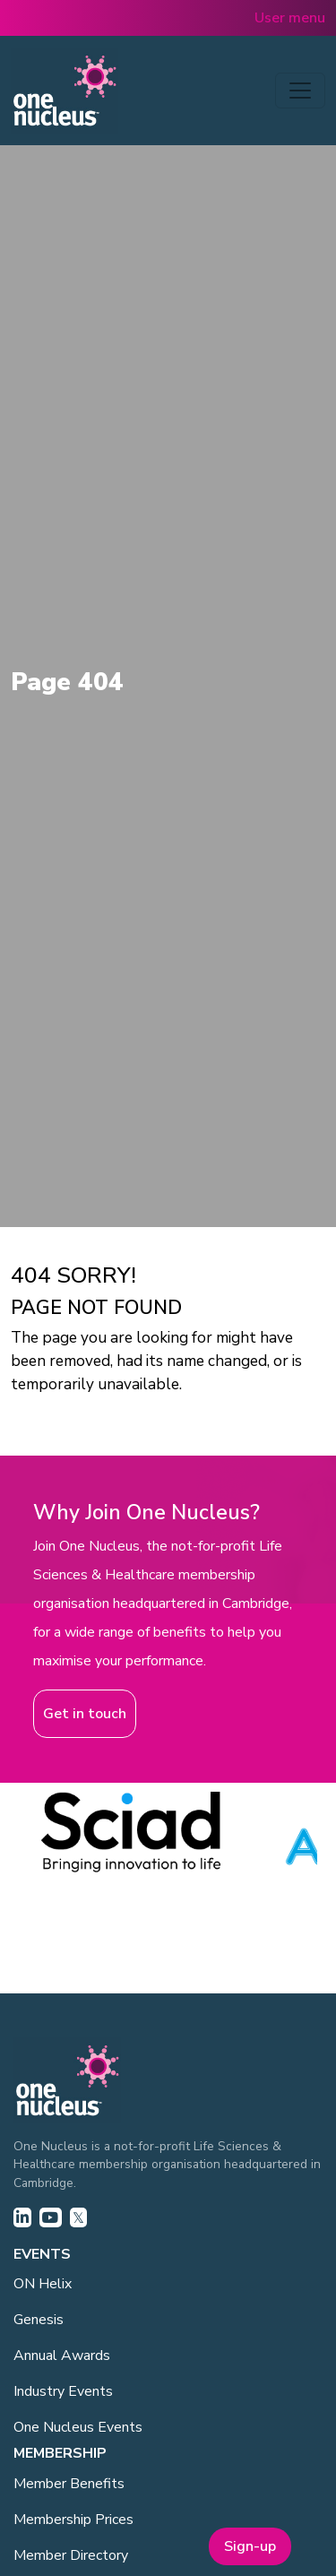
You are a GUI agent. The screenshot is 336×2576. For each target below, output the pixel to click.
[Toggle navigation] (300, 90)
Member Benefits (69, 2484)
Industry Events (63, 2391)
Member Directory (70, 2555)
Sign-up (250, 2546)
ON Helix (42, 2284)
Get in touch (84, 1714)
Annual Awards (61, 2355)
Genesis (38, 2320)
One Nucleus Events (77, 2427)
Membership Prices (73, 2519)
